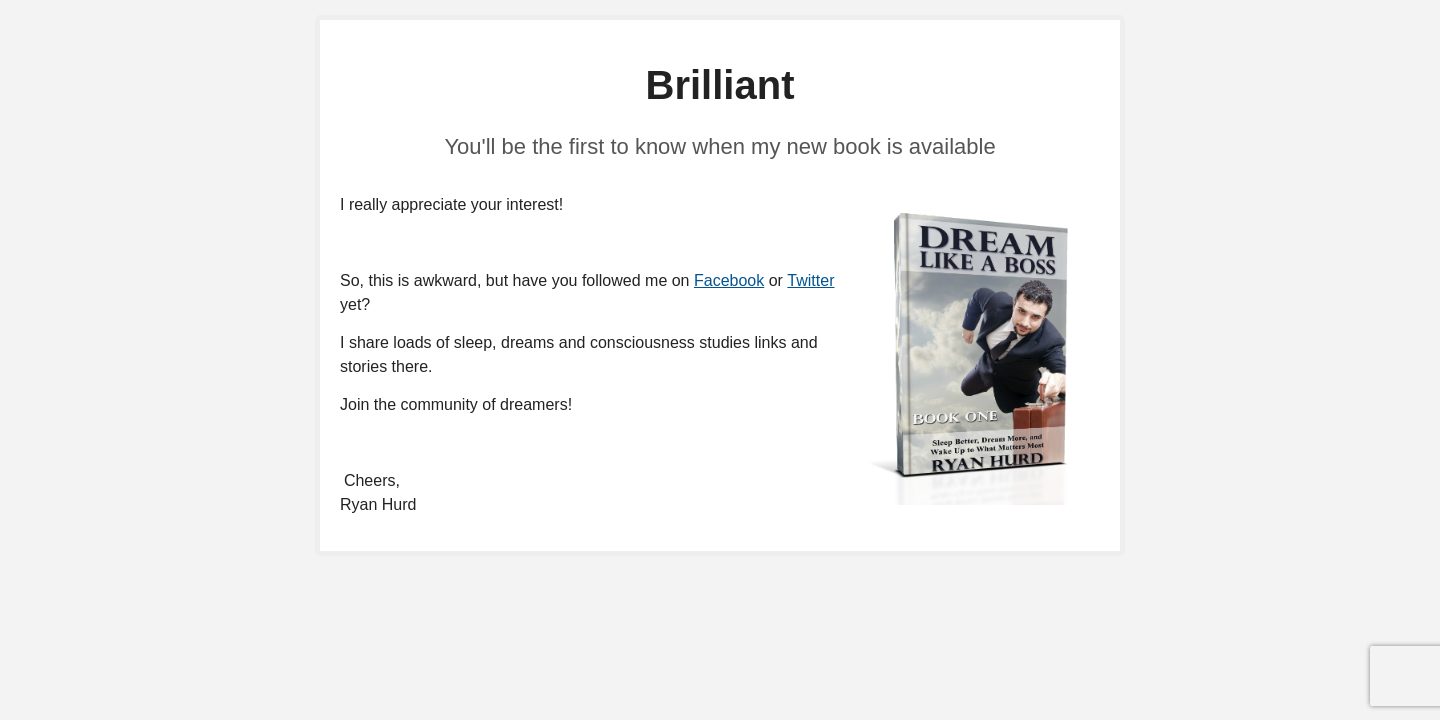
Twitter (810, 280)
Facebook (729, 280)
